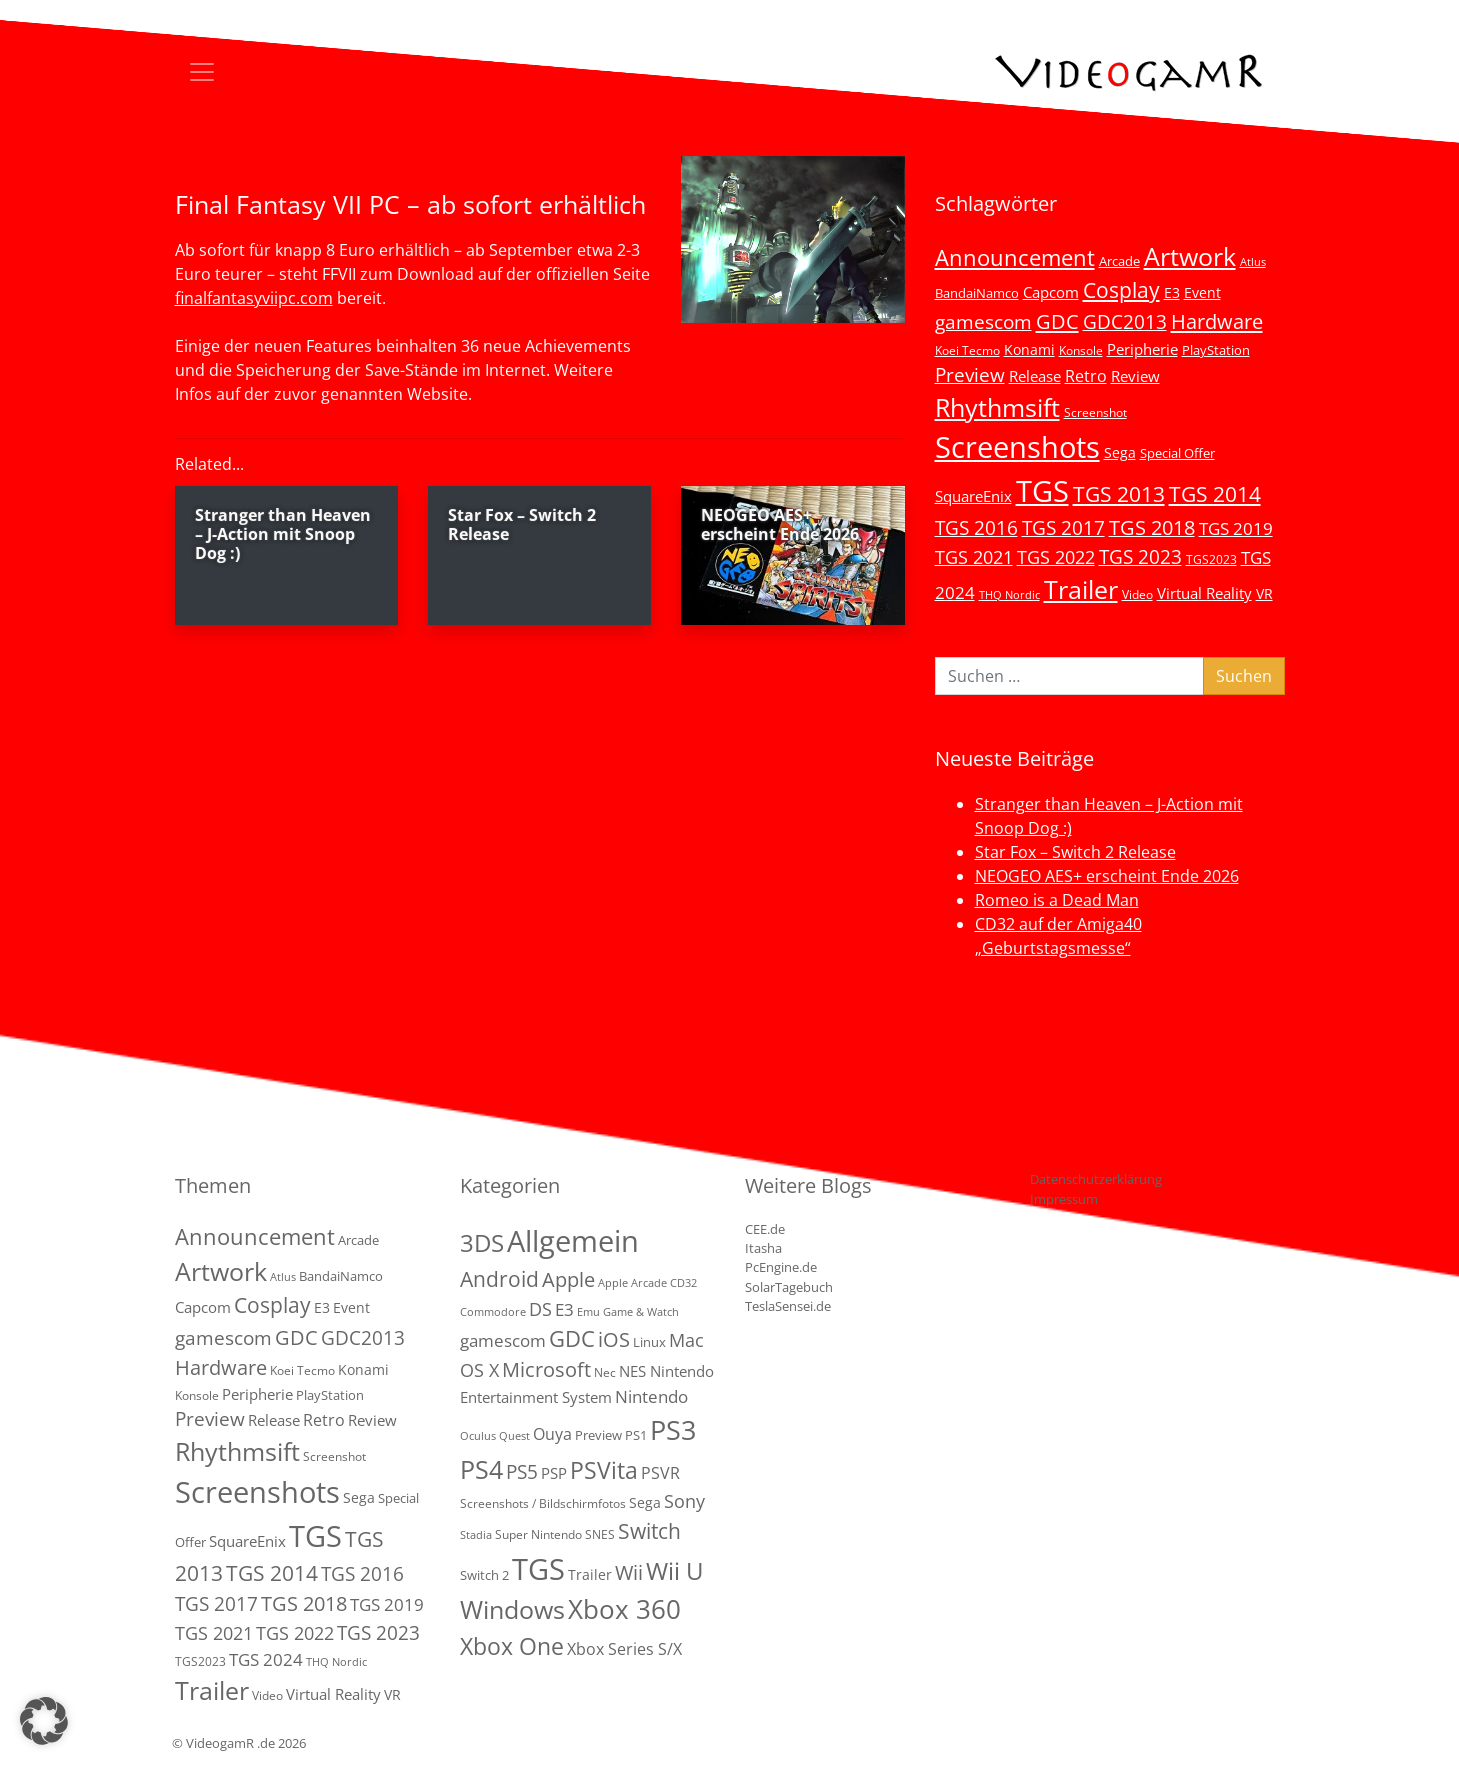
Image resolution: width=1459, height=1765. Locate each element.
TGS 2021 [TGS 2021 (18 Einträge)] (974, 557)
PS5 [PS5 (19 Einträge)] (522, 1472)
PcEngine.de (781, 1267)
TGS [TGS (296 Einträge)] (1042, 490)
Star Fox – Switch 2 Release (1075, 852)
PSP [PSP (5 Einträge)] (554, 1473)
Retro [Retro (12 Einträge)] (1086, 376)
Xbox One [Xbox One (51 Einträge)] (512, 1646)
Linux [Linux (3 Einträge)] (649, 1342)
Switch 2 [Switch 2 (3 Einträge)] (484, 1575)
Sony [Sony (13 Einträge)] (684, 1501)
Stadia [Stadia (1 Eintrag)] (476, 1535)
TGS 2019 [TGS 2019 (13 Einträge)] (1236, 528)
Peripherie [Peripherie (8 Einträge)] (1142, 349)
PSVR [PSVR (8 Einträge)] (660, 1473)
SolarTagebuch (789, 1287)
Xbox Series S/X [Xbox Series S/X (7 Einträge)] (624, 1649)
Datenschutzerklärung (1096, 1179)
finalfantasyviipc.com (254, 298)
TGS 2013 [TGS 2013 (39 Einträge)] (1119, 494)
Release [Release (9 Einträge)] (1035, 376)
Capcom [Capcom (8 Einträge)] (1051, 292)
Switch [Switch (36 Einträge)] (649, 1530)
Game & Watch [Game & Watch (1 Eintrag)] (641, 1312)
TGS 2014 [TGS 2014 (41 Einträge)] (1215, 494)
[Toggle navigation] (202, 72)
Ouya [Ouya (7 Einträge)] (552, 1434)
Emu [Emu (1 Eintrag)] (588, 1312)
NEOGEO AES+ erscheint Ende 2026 (1107, 876)
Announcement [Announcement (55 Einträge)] (1015, 257)
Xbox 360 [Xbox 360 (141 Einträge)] (624, 1609)
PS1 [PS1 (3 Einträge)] (636, 1435)
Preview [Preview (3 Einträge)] (598, 1435)
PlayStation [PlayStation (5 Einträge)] (1216, 350)
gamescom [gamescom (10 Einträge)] (503, 1340)
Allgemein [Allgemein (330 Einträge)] (573, 1241)
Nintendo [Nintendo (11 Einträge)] (651, 1396)
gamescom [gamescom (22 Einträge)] (983, 321)
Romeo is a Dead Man (1057, 900)
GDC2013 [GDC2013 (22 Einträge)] (1125, 321)
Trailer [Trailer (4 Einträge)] (590, 1574)
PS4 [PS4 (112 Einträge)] (481, 1469)
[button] (44, 1721)
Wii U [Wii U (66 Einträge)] (675, 1571)
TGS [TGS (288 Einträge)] (538, 1568)
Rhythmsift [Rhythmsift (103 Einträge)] (997, 407)
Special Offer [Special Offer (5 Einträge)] (1177, 453)
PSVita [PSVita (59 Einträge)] (604, 1470)
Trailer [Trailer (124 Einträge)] (1081, 589)
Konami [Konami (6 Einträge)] (1029, 349)
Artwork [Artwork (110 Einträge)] (1190, 256)
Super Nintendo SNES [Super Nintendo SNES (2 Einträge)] (555, 1534)
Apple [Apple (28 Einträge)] (568, 1279)
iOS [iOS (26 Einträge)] (614, 1339)
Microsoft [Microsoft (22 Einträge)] (546, 1369)
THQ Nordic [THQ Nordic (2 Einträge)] (1009, 595)
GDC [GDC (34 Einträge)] (1057, 321)
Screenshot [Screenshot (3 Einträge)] (1095, 412)
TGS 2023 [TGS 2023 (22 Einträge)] (1140, 556)
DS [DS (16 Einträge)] (540, 1308)
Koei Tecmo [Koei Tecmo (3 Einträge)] (967, 350)
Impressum (1064, 1199)
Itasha (763, 1248)
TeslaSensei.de (788, 1306)
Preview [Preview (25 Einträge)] (970, 375)
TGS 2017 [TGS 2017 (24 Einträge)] (1063, 528)
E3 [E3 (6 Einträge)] (1172, 292)
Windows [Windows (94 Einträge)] (512, 1609)
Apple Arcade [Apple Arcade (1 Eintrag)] (632, 1283)
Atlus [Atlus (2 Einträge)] (1253, 262)
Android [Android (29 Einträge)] (499, 1279)
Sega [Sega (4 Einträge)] (645, 1502)
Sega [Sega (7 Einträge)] (1120, 452)
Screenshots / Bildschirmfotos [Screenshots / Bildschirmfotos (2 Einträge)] (543, 1503)
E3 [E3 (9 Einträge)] (564, 1309)
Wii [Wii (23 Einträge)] (629, 1572)
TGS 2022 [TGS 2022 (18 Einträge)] (1056, 557)
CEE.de (765, 1229)
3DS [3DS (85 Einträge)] (482, 1242)
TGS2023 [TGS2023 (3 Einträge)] (1211, 559)
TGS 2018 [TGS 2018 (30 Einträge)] (1152, 527)
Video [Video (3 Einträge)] (1137, 594)
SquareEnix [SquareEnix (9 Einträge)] (973, 496)
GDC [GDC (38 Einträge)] (572, 1338)
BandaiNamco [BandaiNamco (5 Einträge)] (977, 293)
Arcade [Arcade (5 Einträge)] (1119, 261)
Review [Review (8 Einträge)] (1135, 376)
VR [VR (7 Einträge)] (1264, 593)
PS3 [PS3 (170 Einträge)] (673, 1429)
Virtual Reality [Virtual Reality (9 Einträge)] (1204, 593)
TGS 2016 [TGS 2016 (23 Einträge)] (976, 528)
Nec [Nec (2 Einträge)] (605, 1372)
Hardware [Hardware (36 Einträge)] (1217, 321)
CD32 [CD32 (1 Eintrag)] (683, 1283)
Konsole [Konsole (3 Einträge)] (1081, 350)
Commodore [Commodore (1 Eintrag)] (493, 1312)
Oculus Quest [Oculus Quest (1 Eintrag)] (495, 1436)
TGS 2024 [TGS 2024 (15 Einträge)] (266, 1659)
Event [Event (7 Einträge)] (1202, 292)
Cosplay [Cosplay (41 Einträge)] (1121, 290)
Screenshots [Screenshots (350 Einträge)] (1017, 447)
